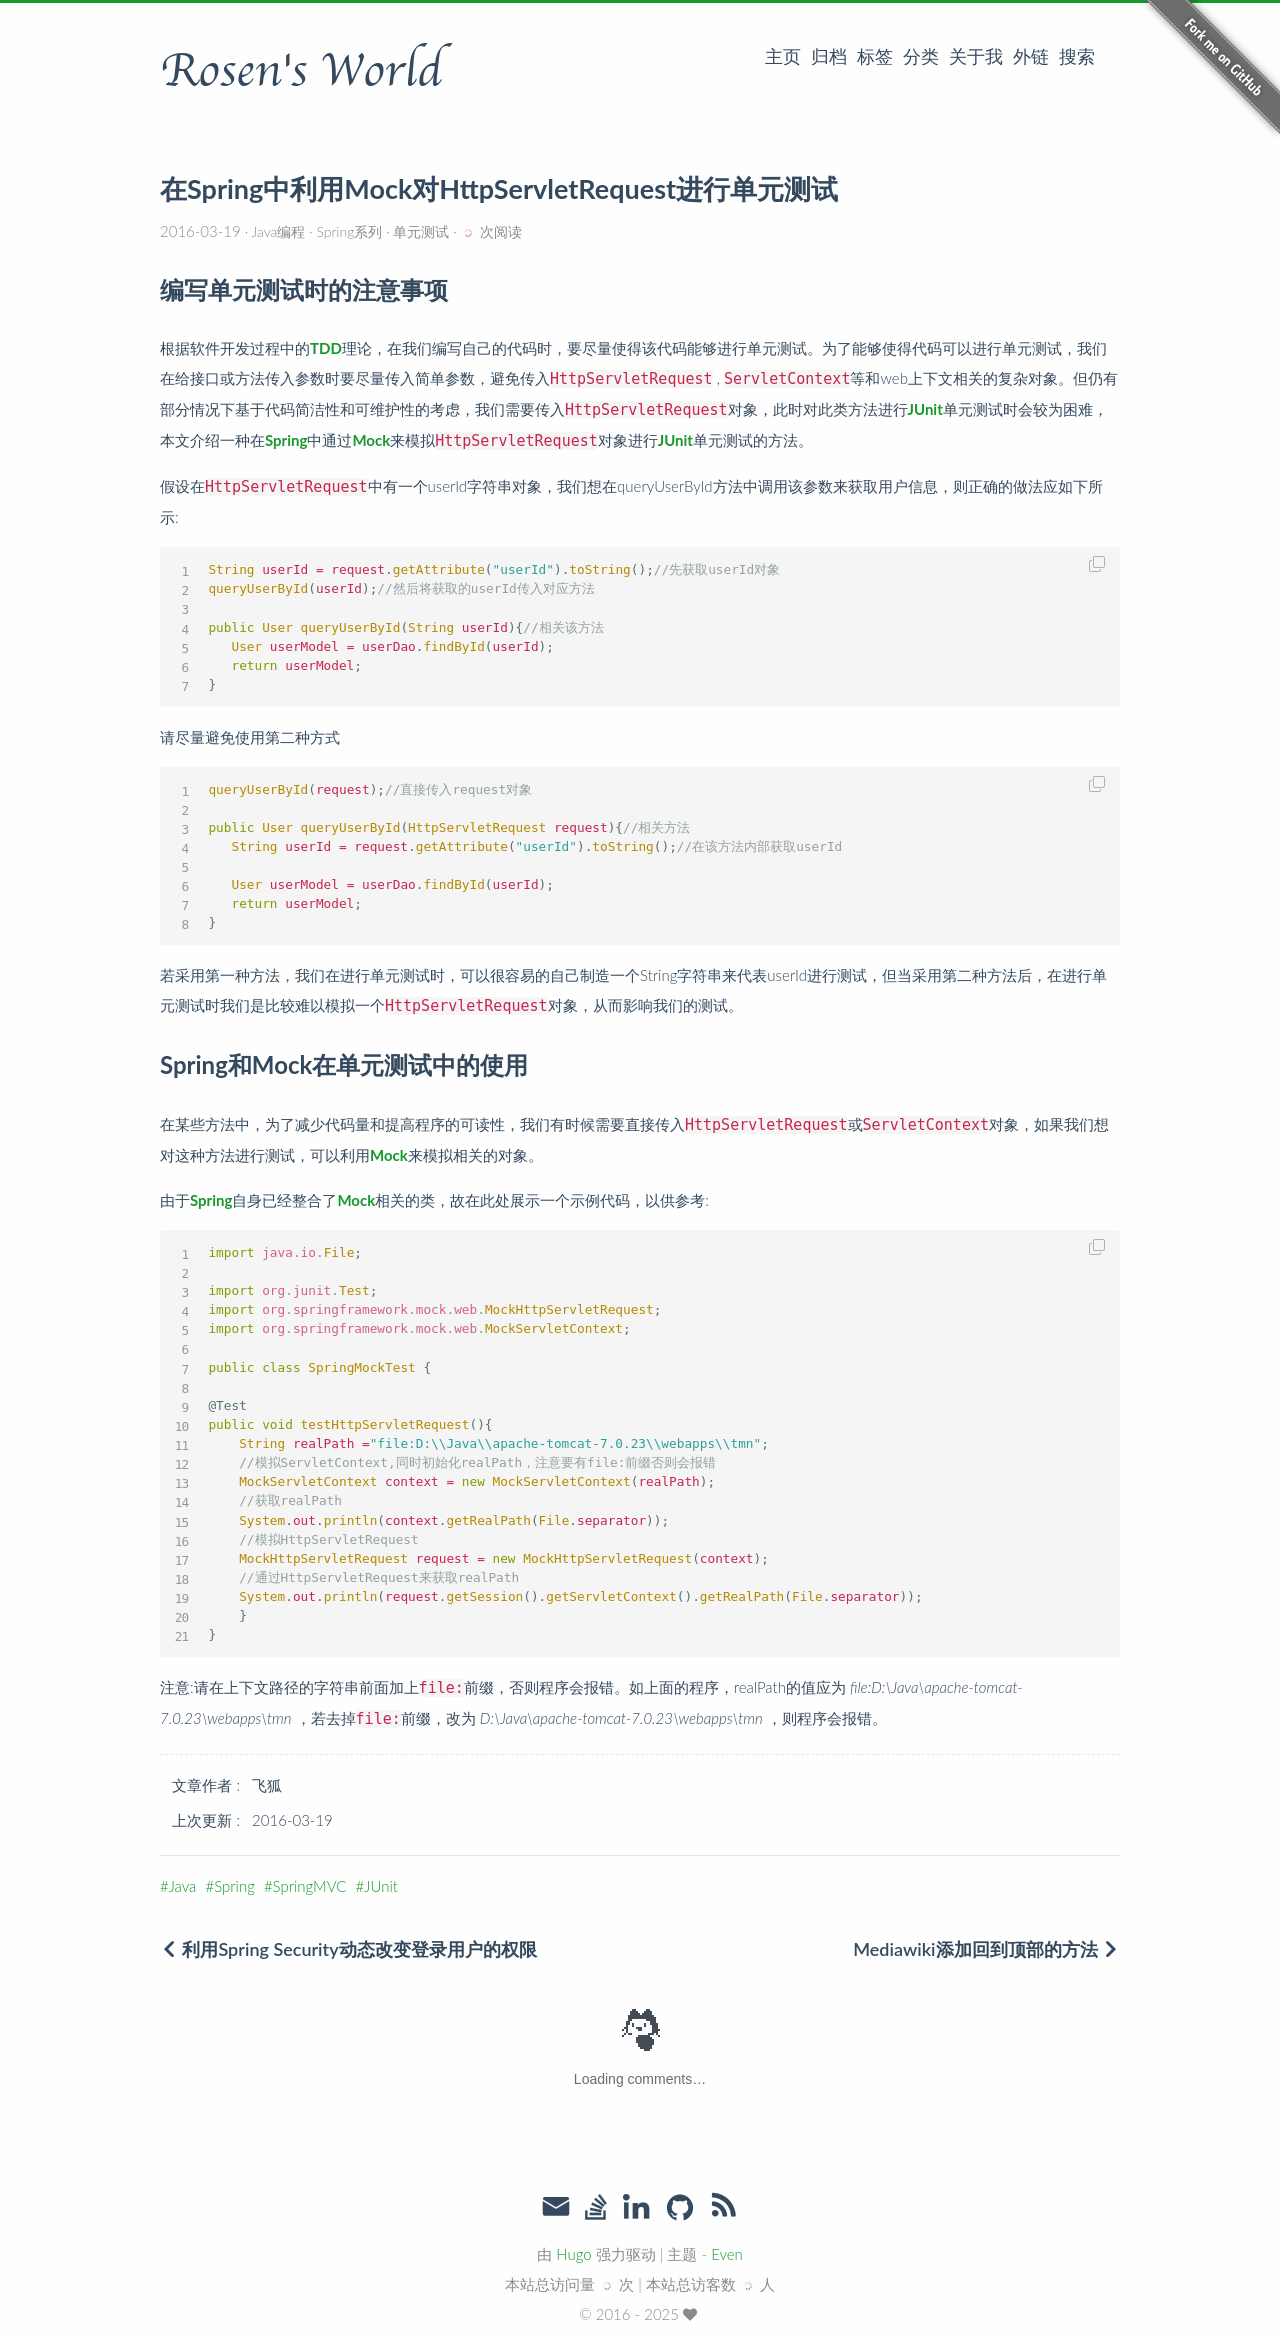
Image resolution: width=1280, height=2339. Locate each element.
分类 (921, 56)
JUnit (381, 1886)
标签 (875, 56)
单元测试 (422, 231)
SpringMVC (310, 1886)
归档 (829, 56)
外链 (1031, 56)
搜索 (1077, 56)
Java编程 (278, 231)
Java (183, 1886)
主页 (783, 56)
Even (727, 2254)
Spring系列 (350, 231)
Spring (234, 1886)
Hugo (573, 2254)
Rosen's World (301, 71)
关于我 (976, 56)
